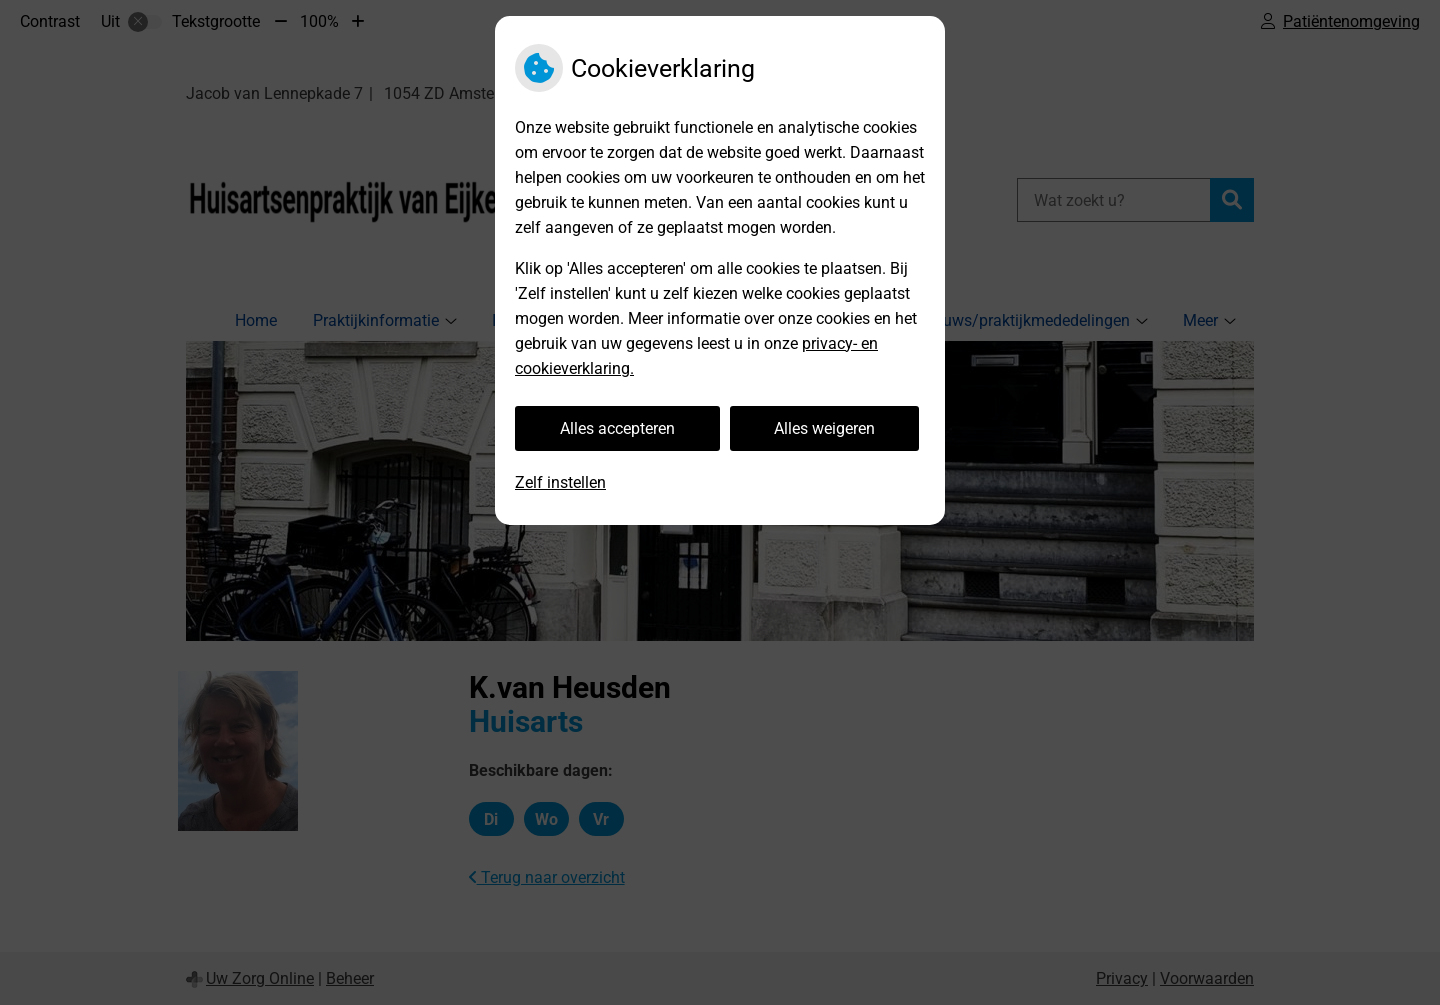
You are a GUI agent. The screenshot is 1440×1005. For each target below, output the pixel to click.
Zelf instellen (560, 482)
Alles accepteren (617, 428)
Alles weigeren (824, 428)
